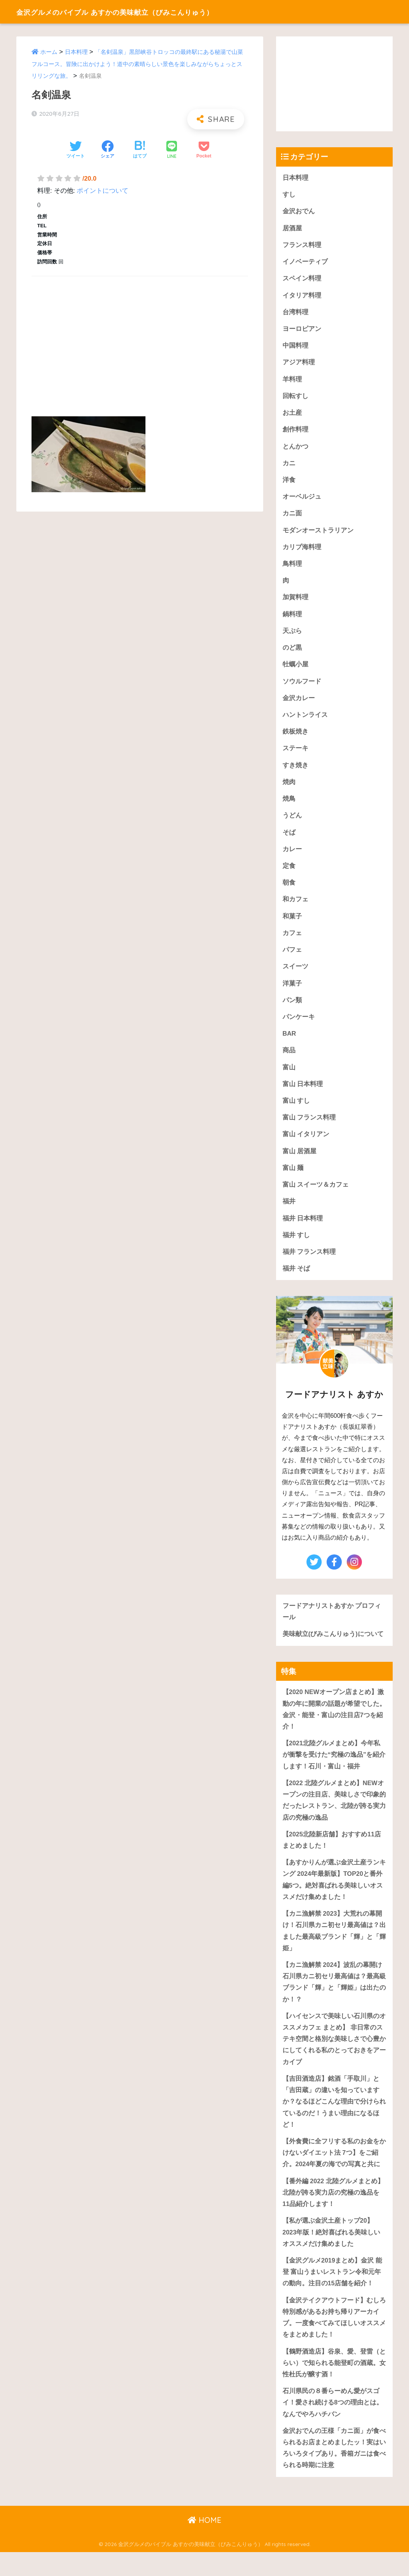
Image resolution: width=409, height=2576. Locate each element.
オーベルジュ (302, 500)
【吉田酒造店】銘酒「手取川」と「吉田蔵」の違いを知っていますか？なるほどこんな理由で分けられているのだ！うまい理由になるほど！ (334, 2120)
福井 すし (296, 1246)
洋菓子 (292, 992)
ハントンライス (305, 720)
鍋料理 (292, 618)
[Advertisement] (140, 337)
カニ (289, 466)
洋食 (289, 483)
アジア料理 (299, 364)
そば (289, 839)
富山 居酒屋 (300, 1161)
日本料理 (76, 52)
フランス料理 (302, 245)
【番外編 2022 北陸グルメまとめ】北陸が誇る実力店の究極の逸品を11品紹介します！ (333, 2212)
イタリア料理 (302, 296)
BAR (289, 1043)
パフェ (292, 958)
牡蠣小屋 (295, 669)
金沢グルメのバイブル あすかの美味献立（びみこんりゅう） (144, 11)
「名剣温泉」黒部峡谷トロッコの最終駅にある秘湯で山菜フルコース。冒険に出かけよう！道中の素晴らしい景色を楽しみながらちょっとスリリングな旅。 (137, 64)
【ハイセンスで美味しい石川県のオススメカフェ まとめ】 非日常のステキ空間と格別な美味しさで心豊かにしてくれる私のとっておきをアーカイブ (334, 2056)
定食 (289, 873)
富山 (289, 1076)
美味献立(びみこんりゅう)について (333, 1646)
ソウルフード (302, 686)
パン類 (292, 1008)
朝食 (289, 890)
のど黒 (292, 653)
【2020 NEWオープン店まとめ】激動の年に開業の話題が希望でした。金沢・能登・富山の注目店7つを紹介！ (334, 1722)
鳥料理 (292, 568)
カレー (292, 856)
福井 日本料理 (303, 1229)
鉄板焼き (295, 737)
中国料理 (295, 347)
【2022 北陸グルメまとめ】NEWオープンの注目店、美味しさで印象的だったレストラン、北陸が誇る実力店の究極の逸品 (334, 1814)
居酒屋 (292, 228)
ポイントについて (102, 190)
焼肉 (289, 788)
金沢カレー (299, 703)
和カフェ (295, 907)
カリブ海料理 (302, 550)
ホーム (48, 52)
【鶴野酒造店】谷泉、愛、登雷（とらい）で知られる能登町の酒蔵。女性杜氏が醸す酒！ (334, 2385)
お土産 (292, 415)
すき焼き (295, 771)
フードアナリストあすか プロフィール (332, 1623)
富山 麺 (293, 1179)
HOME (204, 2544)
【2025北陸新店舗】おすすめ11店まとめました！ (332, 1854)
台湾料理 (295, 313)
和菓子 (292, 924)
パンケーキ (299, 1026)
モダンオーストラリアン (318, 534)
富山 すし (296, 1111)
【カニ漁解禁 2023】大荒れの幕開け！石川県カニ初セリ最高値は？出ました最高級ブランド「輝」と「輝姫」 (334, 1947)
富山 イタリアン (306, 1144)
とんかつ (295, 449)
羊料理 (292, 381)
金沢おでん (299, 211)
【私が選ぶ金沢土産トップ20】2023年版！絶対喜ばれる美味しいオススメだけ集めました (332, 2252)
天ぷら (292, 635)
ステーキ (295, 754)
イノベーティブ (305, 262)
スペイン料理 (302, 279)
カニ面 (292, 517)
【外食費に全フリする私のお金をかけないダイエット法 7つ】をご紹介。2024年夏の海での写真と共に (334, 2172)
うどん (292, 822)
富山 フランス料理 (309, 1127)
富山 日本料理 (303, 1093)
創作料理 (295, 432)
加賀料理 (295, 602)
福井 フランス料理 (309, 1263)
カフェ (292, 941)
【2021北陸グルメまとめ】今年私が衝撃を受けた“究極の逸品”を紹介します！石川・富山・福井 (334, 1768)
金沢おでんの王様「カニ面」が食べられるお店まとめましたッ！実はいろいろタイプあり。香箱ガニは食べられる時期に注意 (334, 2471)
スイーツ (295, 975)
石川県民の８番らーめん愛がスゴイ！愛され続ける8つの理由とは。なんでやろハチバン (333, 2425)
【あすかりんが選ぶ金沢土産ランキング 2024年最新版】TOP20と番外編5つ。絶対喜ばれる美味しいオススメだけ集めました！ (334, 1895)
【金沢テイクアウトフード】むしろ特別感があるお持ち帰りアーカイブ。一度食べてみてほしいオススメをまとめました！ (334, 2339)
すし (289, 194)
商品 (289, 1060)
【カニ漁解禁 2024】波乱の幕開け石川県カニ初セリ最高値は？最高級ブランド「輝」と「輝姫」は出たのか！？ (334, 1999)
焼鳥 (289, 805)
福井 (289, 1212)
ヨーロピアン (302, 330)
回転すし (295, 398)
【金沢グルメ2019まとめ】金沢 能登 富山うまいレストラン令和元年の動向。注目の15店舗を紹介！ (332, 2293)
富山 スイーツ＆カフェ (316, 1195)
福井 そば (296, 1280)
